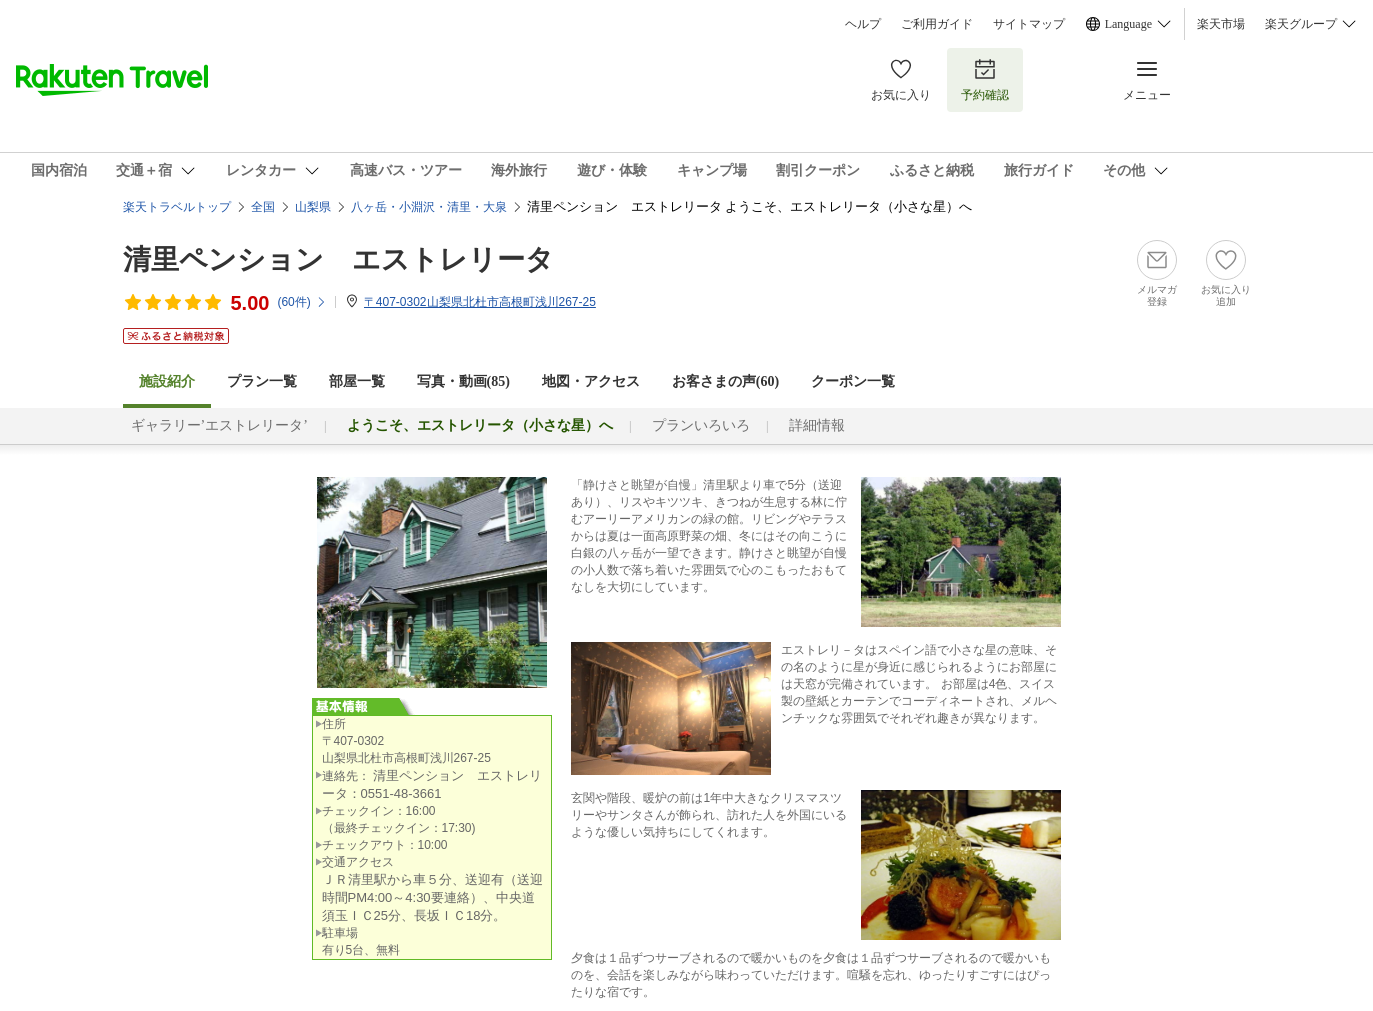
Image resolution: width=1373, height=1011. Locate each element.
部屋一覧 (357, 381)
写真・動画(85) (463, 381)
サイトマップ (1029, 24)
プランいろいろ (701, 425)
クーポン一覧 (853, 381)
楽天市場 (1221, 24)
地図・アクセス (591, 381)
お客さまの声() (725, 381)
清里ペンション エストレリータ (338, 259)
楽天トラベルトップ (177, 207)
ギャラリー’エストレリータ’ (219, 425)
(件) (301, 302)
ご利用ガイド (937, 24)
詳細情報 (817, 425)
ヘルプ (863, 24)
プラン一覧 (262, 381)
